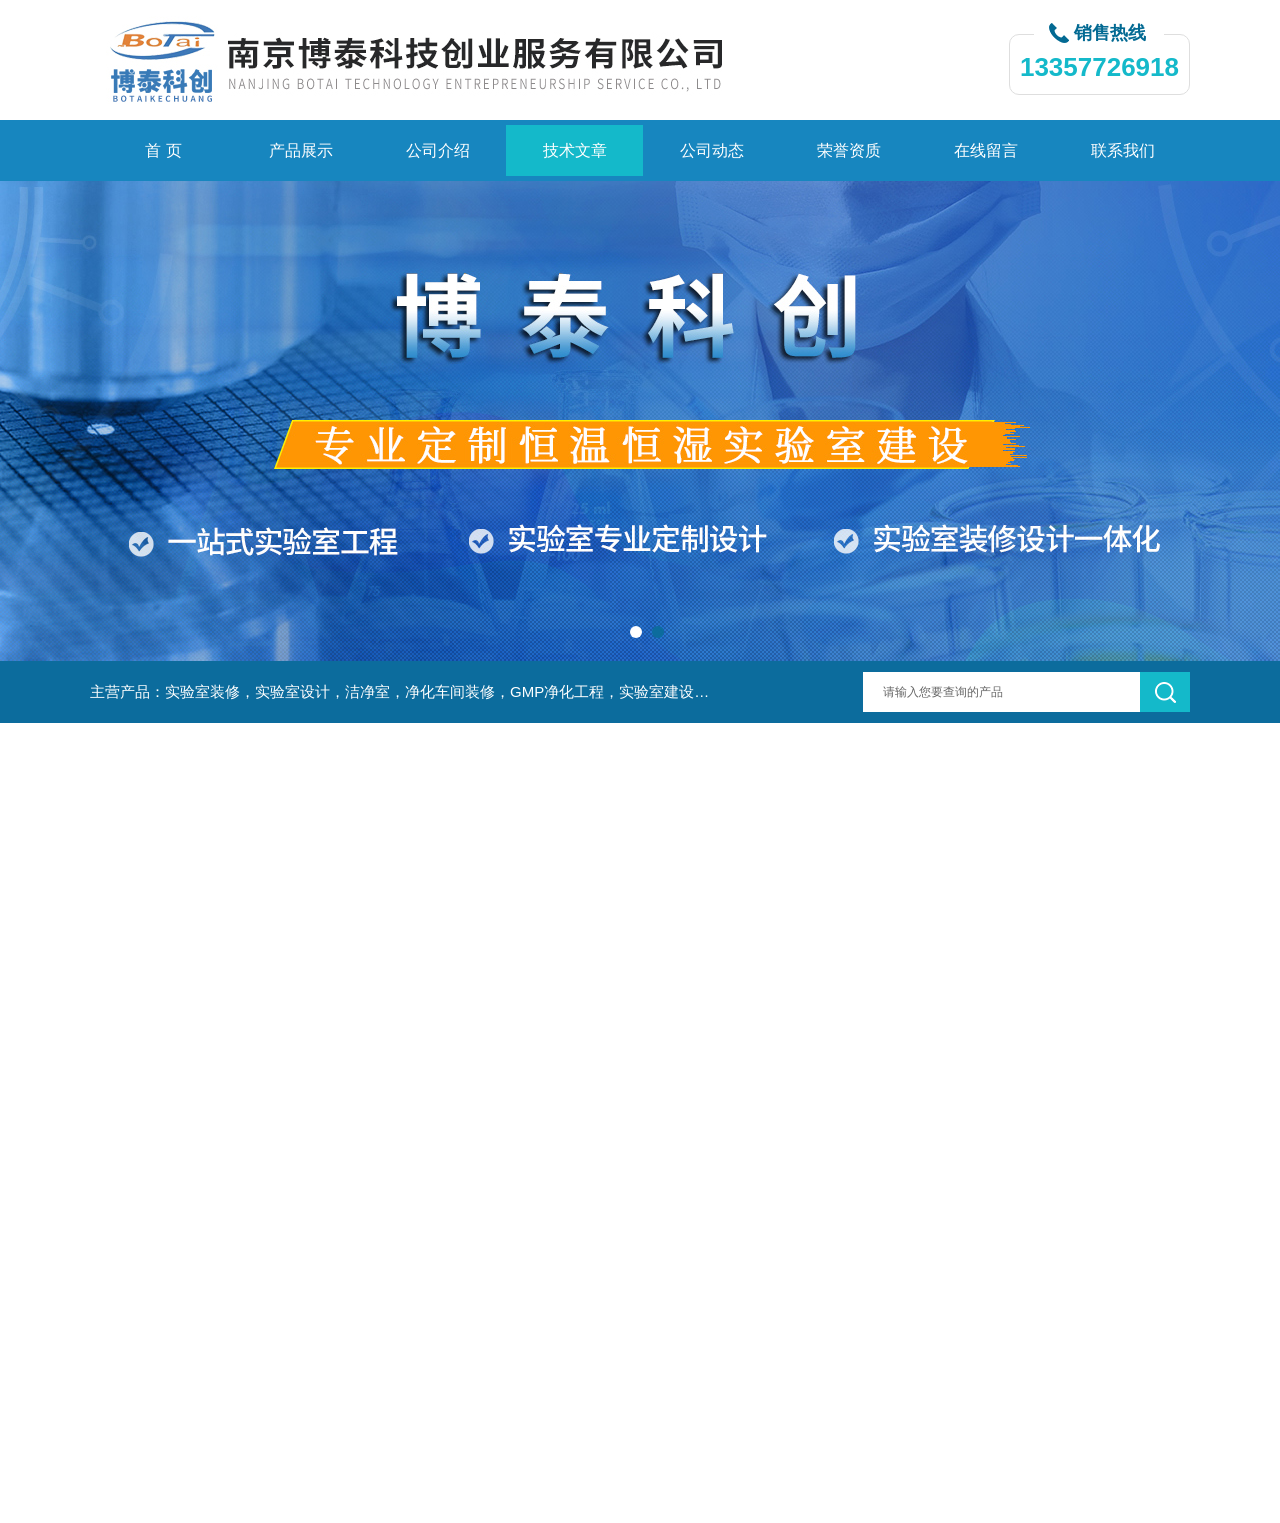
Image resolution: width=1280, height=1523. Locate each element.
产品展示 (301, 150)
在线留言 (986, 150)
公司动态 (712, 150)
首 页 (163, 150)
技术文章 (575, 150)
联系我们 (1123, 150)
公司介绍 (438, 150)
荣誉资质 (849, 150)
